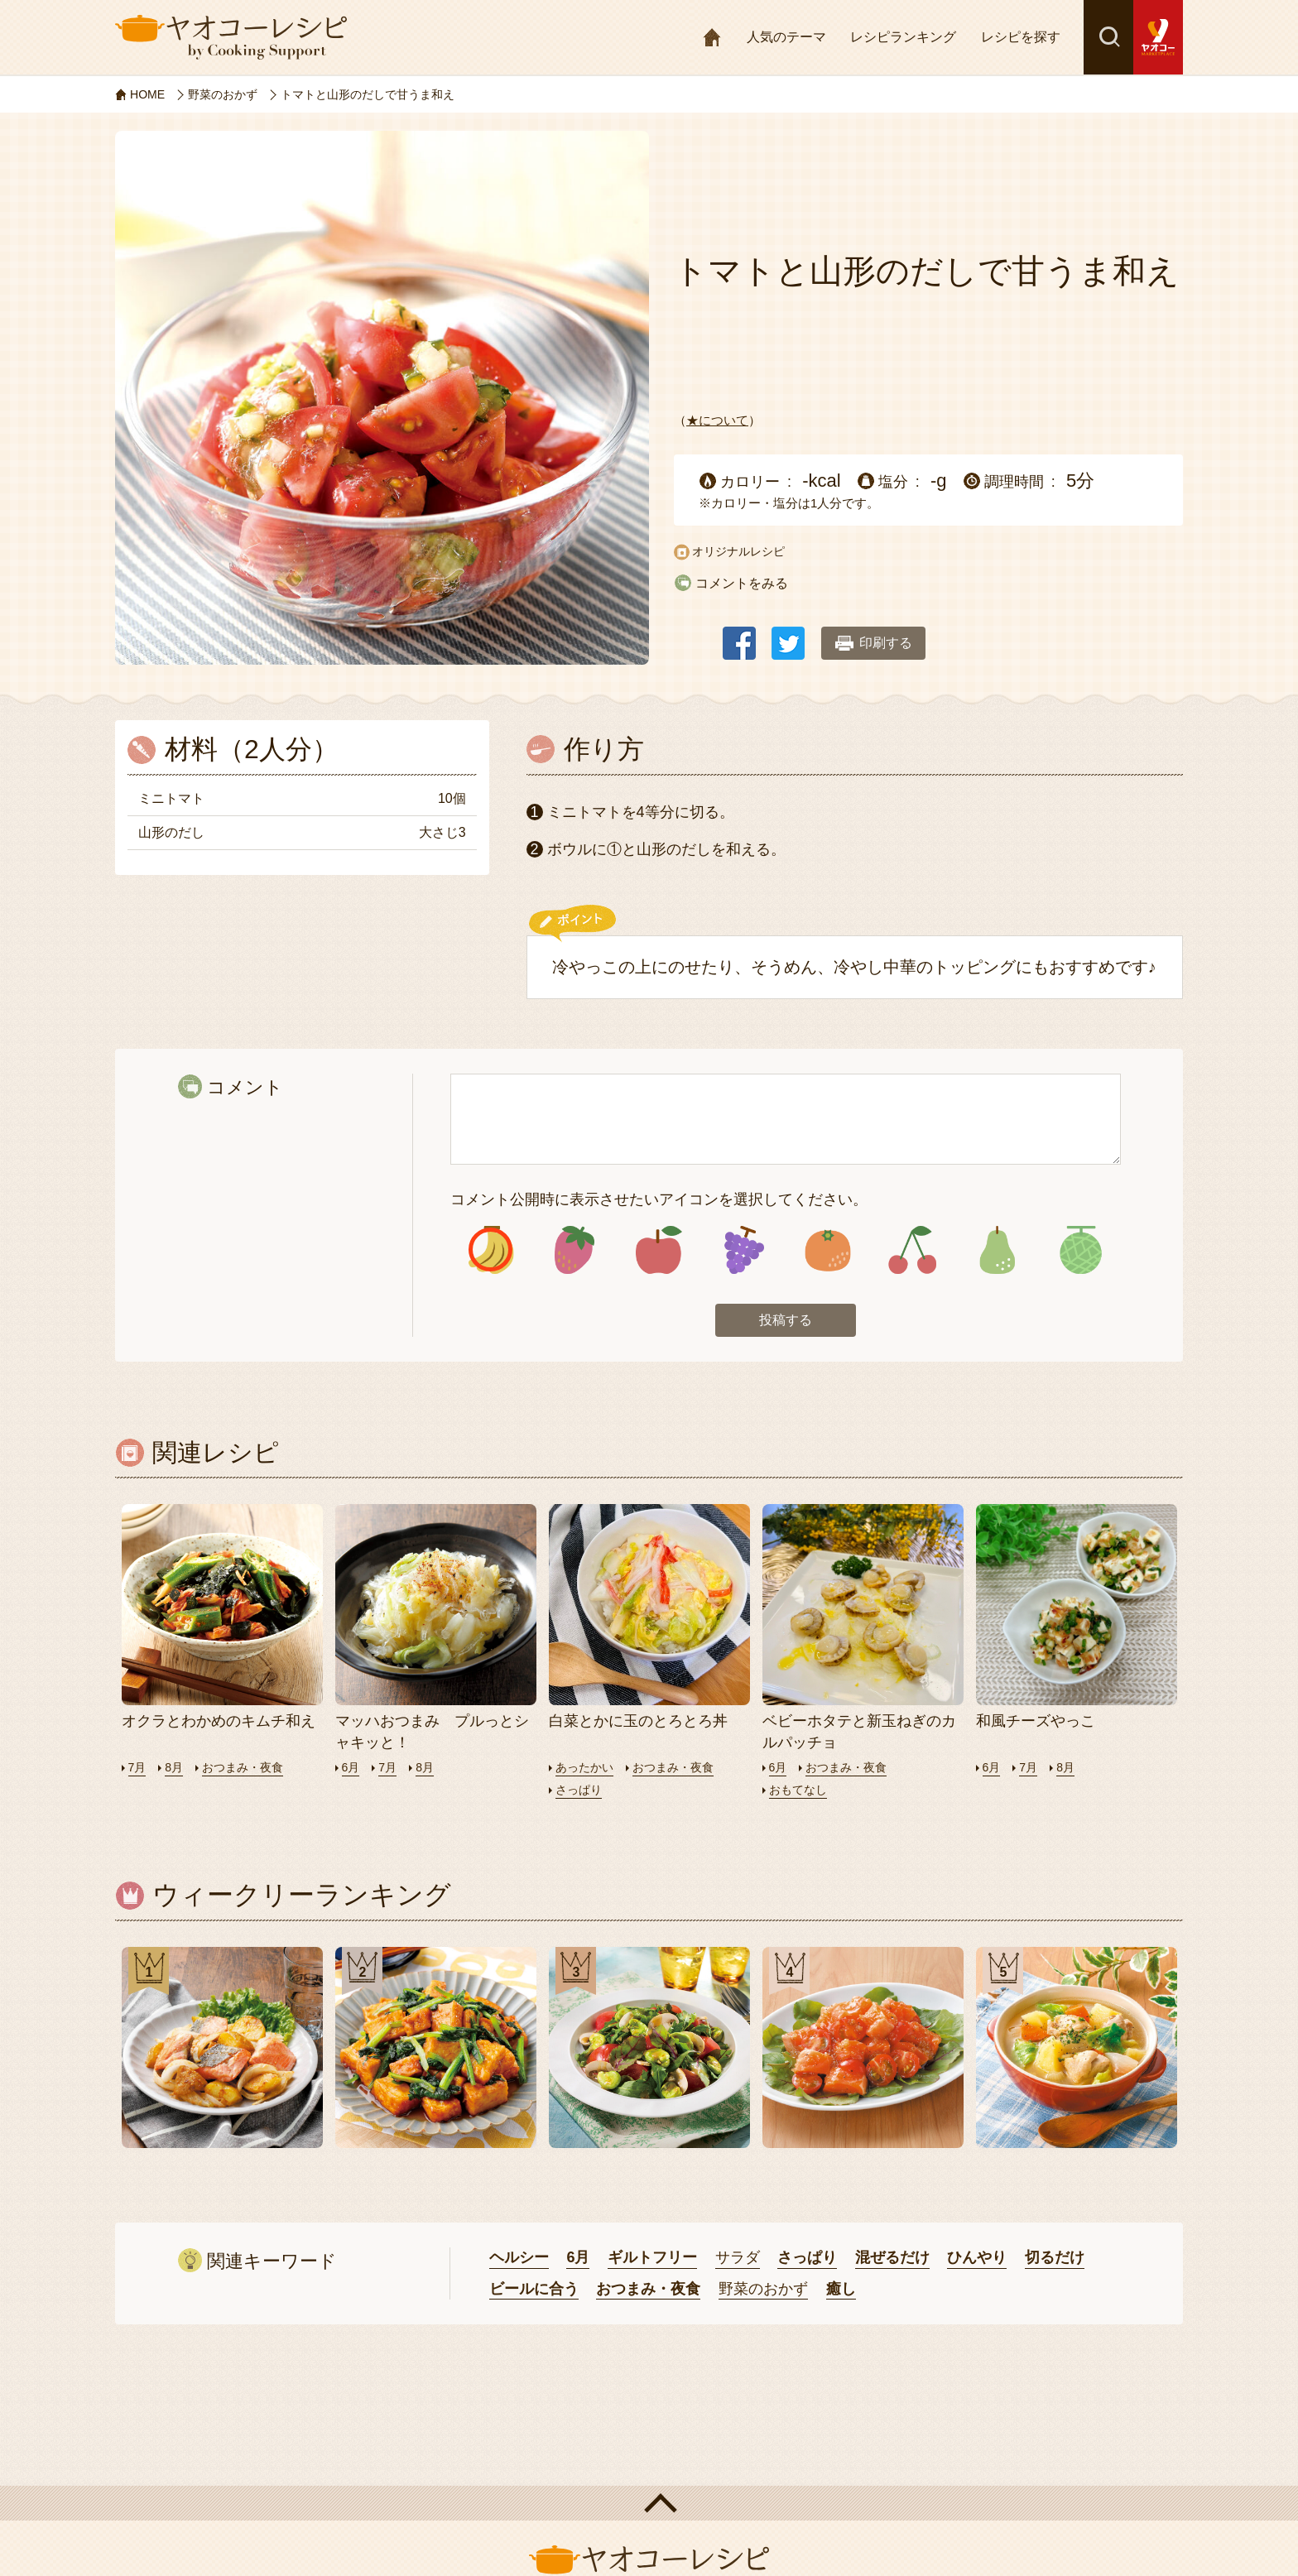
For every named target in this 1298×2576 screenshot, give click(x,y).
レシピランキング (903, 37)
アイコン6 (912, 1252)
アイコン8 (1081, 1252)
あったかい (586, 1771)
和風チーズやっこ (1035, 1725)
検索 (1108, 37)
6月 (351, 1771)
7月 (137, 1771)
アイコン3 (659, 1252)
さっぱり (580, 1793)
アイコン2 (575, 1252)
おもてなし (800, 1793)
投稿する (785, 1324)
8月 (175, 1771)
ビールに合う (534, 2293)
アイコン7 (996, 1252)
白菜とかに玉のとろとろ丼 (638, 1725)
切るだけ (1054, 2261)
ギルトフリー (652, 2261)
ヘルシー (519, 2261)
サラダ (737, 2261)
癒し (841, 2293)
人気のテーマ (786, 37)
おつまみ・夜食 (247, 1771)
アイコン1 (490, 1252)
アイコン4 (743, 1252)
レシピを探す (1020, 37)
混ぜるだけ (892, 2261)
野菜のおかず (763, 2293)
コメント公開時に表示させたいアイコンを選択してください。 (659, 1199)
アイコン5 (827, 1252)
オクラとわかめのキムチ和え (218, 1725)
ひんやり (977, 2261)
